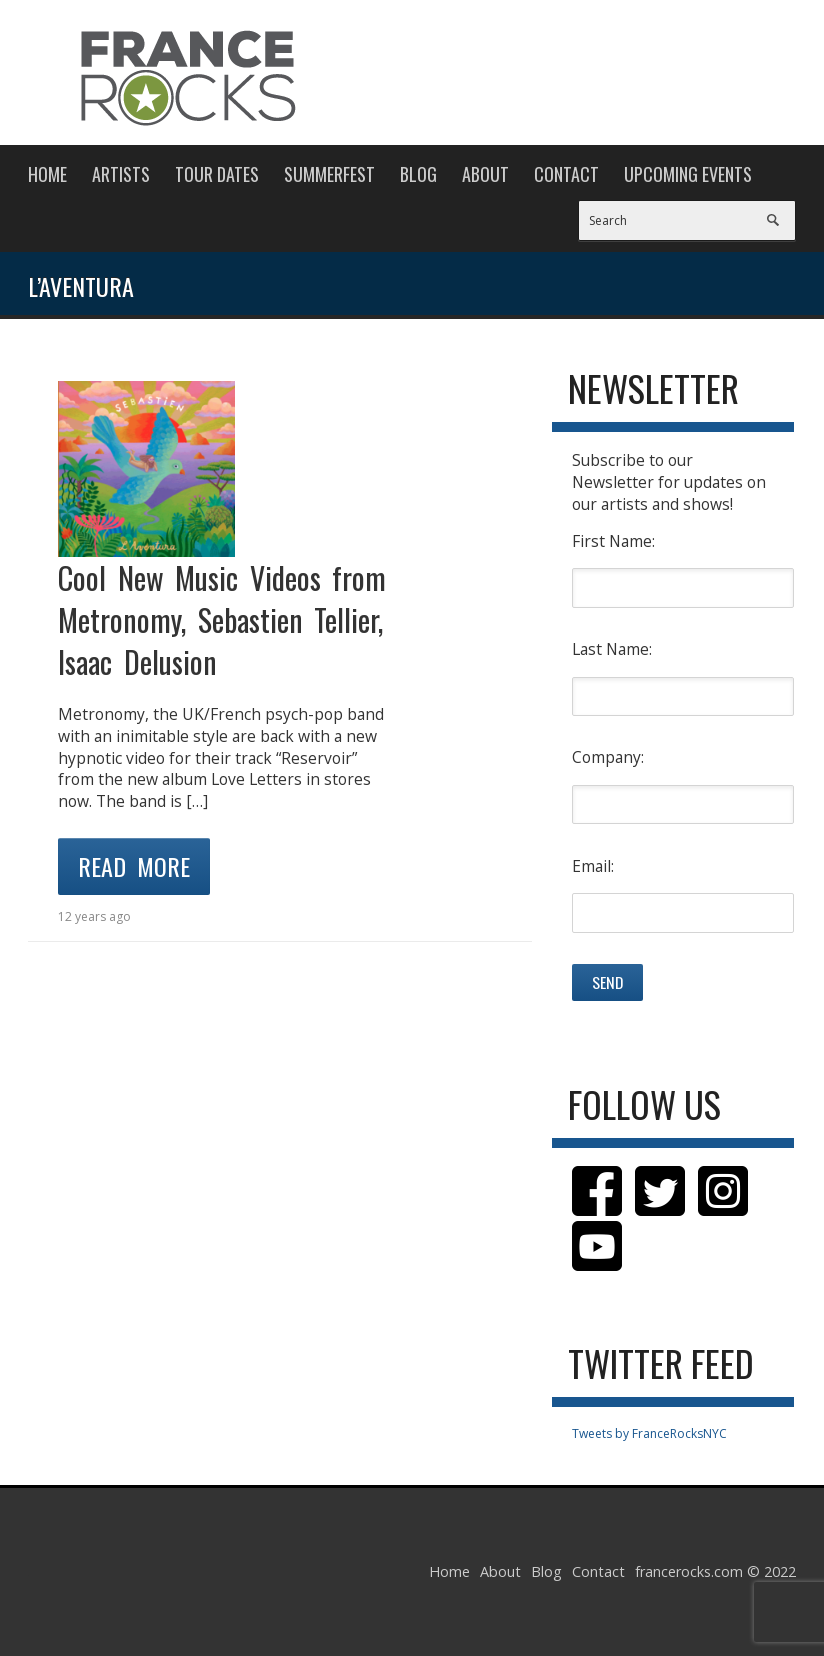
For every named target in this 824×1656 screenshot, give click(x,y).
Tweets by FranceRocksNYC (649, 1433)
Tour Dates (217, 174)
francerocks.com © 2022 (715, 1571)
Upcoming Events (688, 174)
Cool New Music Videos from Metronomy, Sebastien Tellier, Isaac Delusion (222, 619)
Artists (121, 174)
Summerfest (329, 174)
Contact (566, 174)
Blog (418, 174)
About (485, 174)
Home (47, 174)
